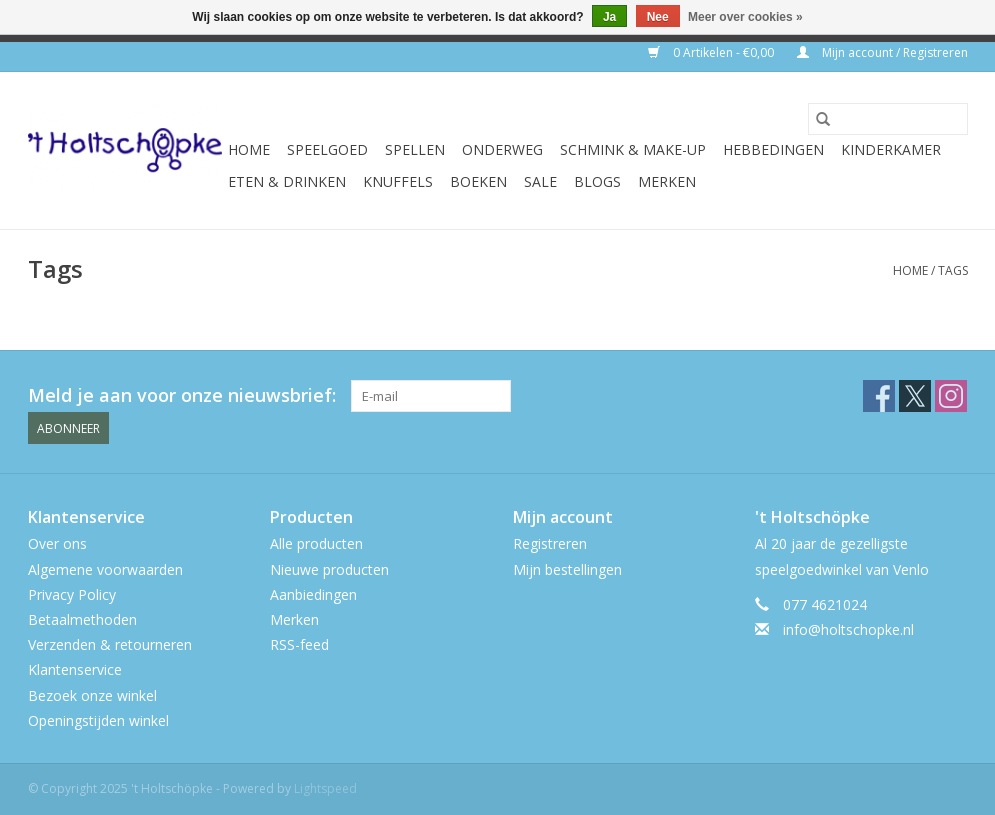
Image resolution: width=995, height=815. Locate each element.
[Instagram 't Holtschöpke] (951, 396)
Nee (658, 17)
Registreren (550, 543)
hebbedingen (773, 149)
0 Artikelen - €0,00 (712, 52)
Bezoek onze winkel (92, 695)
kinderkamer (891, 149)
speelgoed (327, 149)
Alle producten (316, 543)
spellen (415, 149)
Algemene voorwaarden (105, 569)
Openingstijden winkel (98, 720)
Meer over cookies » (745, 17)
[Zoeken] (888, 119)
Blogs (597, 181)
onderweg (502, 149)
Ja (609, 17)
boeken (478, 181)
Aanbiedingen (313, 594)
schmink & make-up (633, 149)
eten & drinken (287, 181)
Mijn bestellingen (567, 569)
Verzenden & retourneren (110, 644)
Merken (667, 181)
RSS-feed (299, 644)
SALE (540, 181)
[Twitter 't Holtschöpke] (915, 396)
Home (249, 149)
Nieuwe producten (329, 569)
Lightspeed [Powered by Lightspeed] (325, 788)
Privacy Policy (72, 594)
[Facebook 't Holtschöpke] (879, 396)
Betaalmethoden (82, 619)
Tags (953, 270)
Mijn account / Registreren (882, 52)
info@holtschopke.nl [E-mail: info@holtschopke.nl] (848, 629)
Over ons (57, 543)
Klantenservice (75, 669)
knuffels (398, 181)
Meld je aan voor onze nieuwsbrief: (182, 395)
